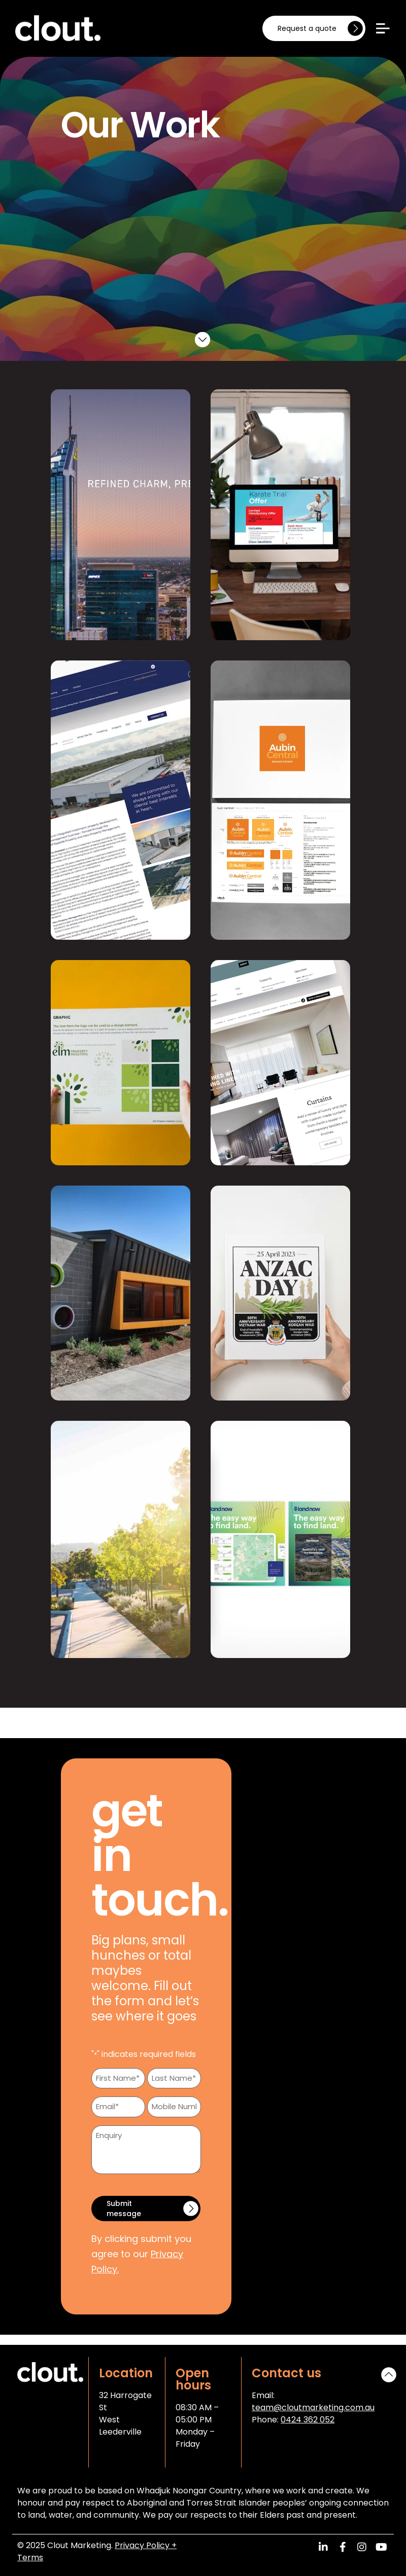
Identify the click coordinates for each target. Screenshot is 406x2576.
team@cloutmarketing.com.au (313, 2407)
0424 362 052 (307, 2419)
